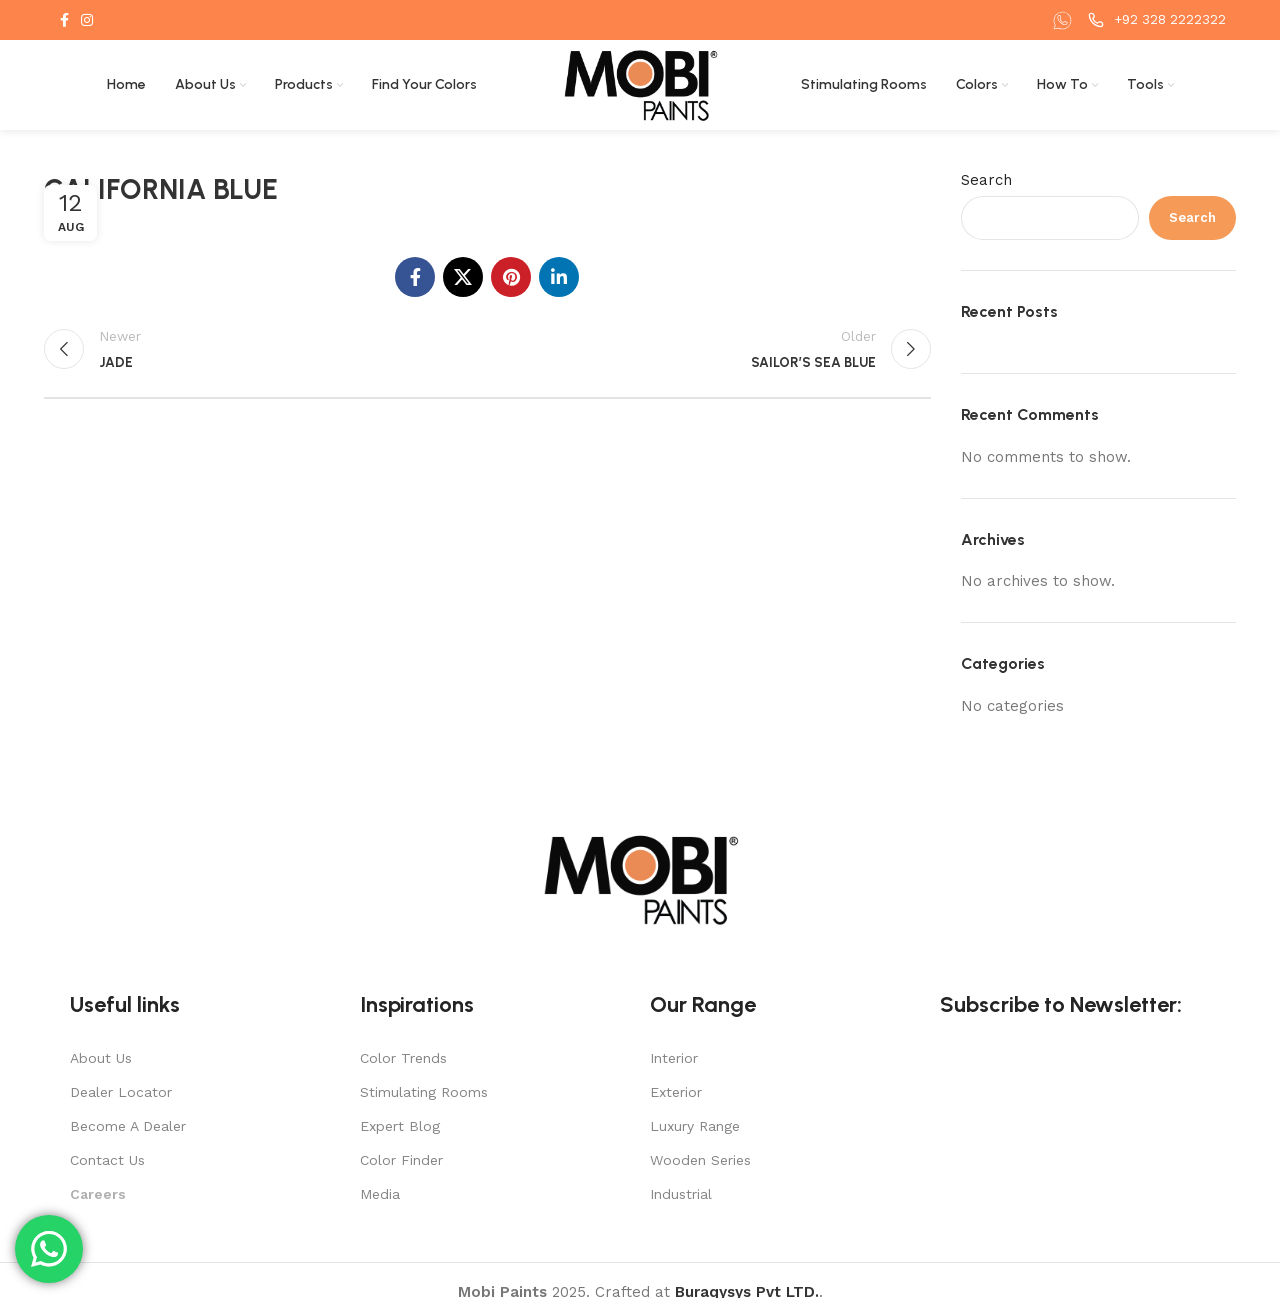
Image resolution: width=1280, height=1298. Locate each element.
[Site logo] (640, 84)
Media (380, 1194)
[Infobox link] (1065, 20)
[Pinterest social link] (511, 277)
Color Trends (403, 1058)
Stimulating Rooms (424, 1092)
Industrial (681, 1194)
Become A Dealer (128, 1126)
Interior (674, 1058)
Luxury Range (695, 1126)
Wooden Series (700, 1160)
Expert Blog (400, 1126)
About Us (101, 1058)
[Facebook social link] (64, 20)
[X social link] (463, 277)
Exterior (676, 1092)
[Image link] (640, 878)
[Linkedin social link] (559, 277)
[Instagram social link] (87, 20)
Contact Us (107, 1160)
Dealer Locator (121, 1092)
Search (986, 180)
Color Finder (401, 1160)
